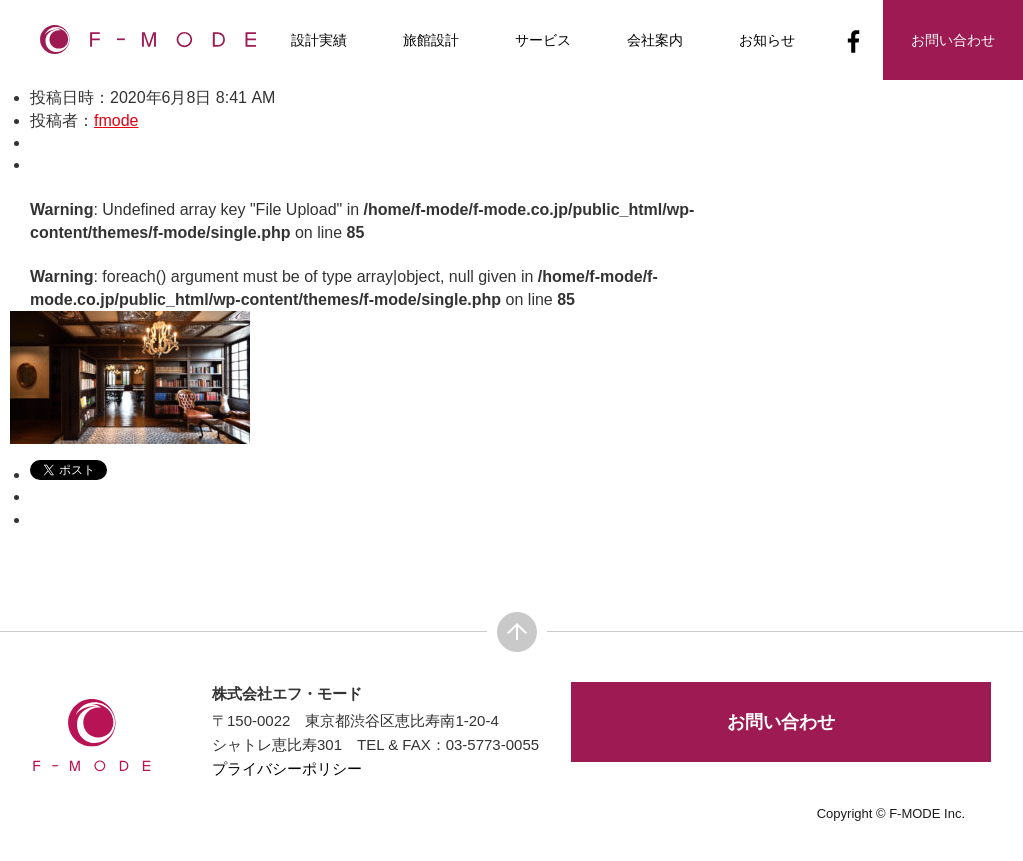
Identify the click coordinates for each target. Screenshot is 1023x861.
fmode (116, 120)
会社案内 (655, 40)
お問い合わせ (781, 722)
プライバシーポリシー (287, 768)
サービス (543, 40)
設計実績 (319, 40)
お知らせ (767, 40)
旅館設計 (431, 40)
